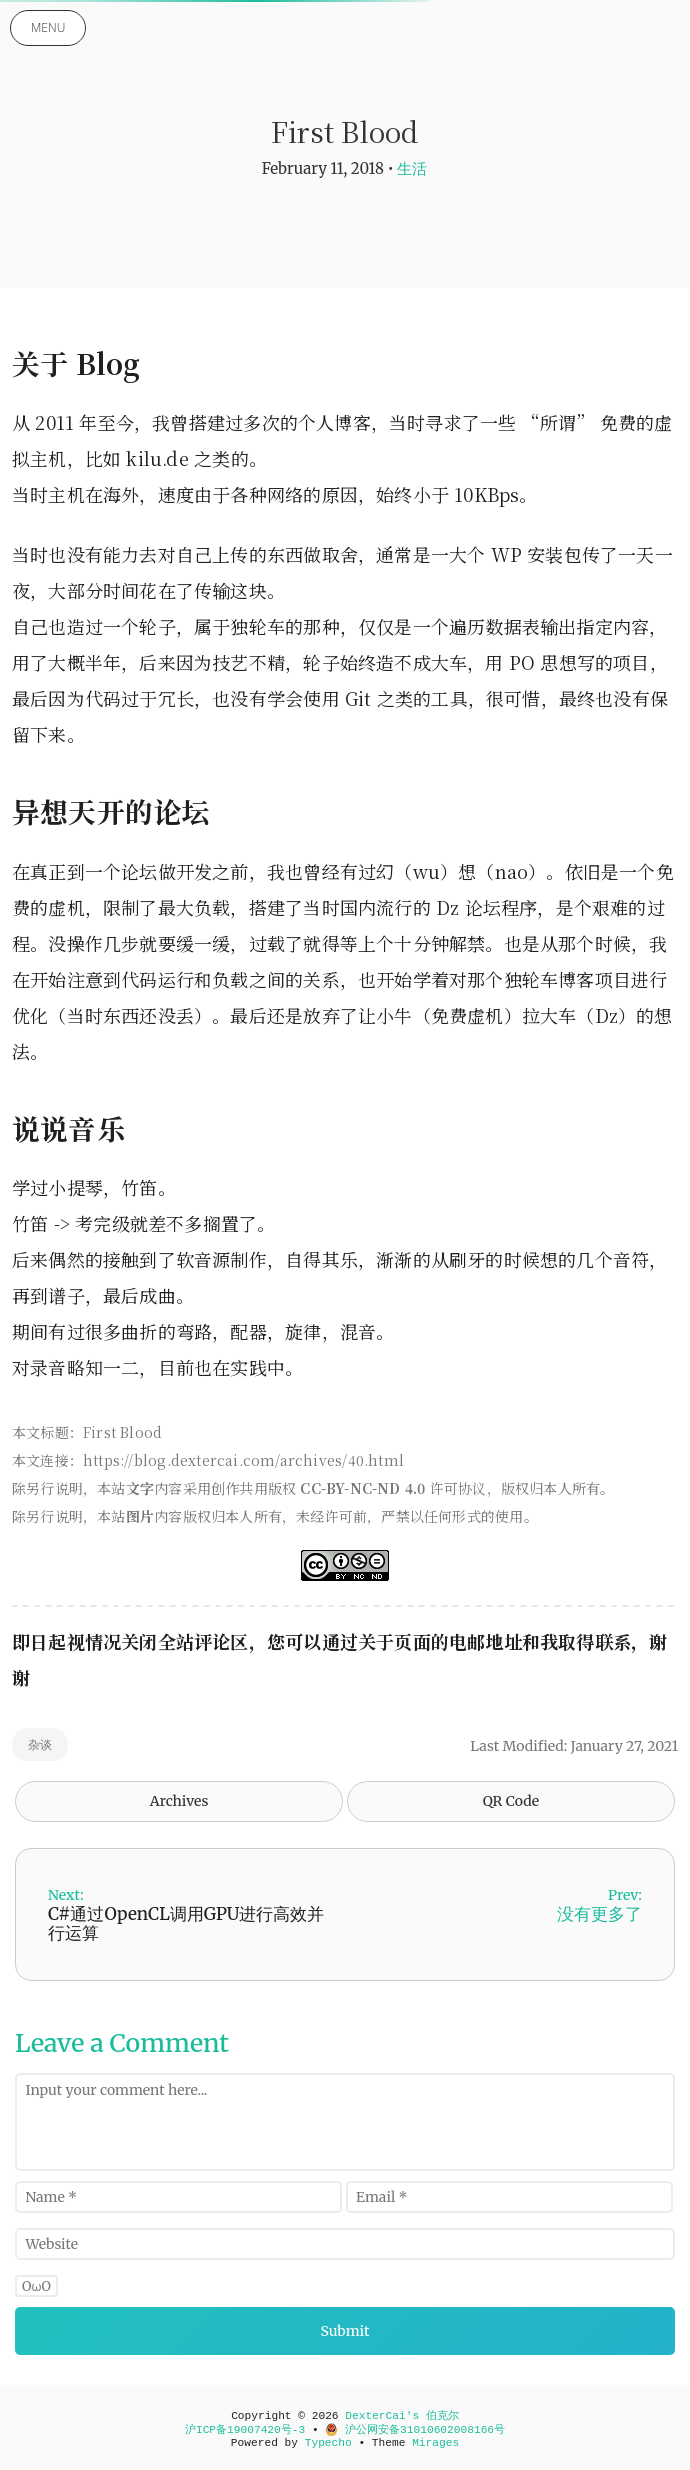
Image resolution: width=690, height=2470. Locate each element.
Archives (179, 1801)
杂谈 (40, 1744)
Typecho (328, 2443)
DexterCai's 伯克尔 (402, 2416)
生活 (412, 168)
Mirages (435, 2443)
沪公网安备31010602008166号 (415, 2430)
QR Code (511, 1801)
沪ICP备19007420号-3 (245, 2430)
